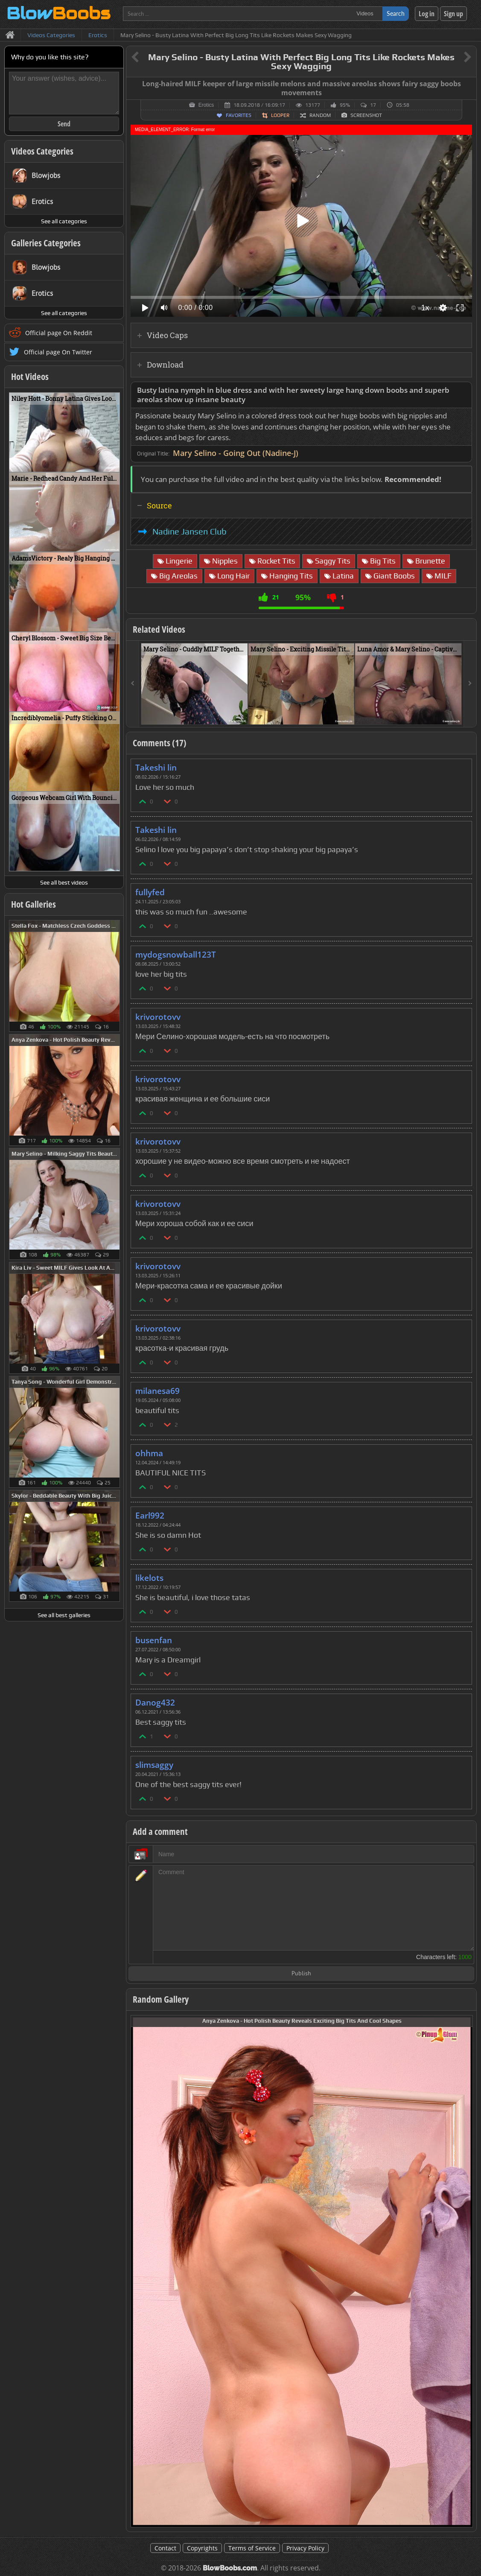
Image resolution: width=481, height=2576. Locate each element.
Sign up (453, 13)
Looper (280, 115)
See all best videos (64, 882)
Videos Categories (42, 151)
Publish (301, 1973)
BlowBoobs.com (230, 2568)
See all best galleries (64, 1615)
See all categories (64, 221)
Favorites (238, 115)
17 (373, 105)
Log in (426, 13)
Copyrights (202, 2548)
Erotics (206, 105)
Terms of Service (252, 2548)
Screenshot (366, 115)
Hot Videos (30, 377)
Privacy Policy (305, 2548)
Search (396, 13)
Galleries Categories (46, 243)
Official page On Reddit (58, 333)
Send (64, 124)
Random (320, 115)
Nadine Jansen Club (189, 531)
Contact (165, 2548)
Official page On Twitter (58, 352)
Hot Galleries (33, 904)
